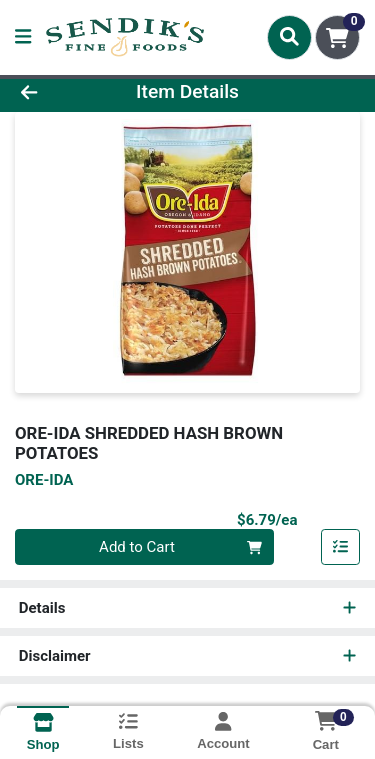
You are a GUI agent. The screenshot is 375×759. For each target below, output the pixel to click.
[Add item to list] (341, 547)
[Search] (289, 37)
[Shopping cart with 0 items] (337, 37)
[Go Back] (58, 92)
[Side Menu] (23, 37)
